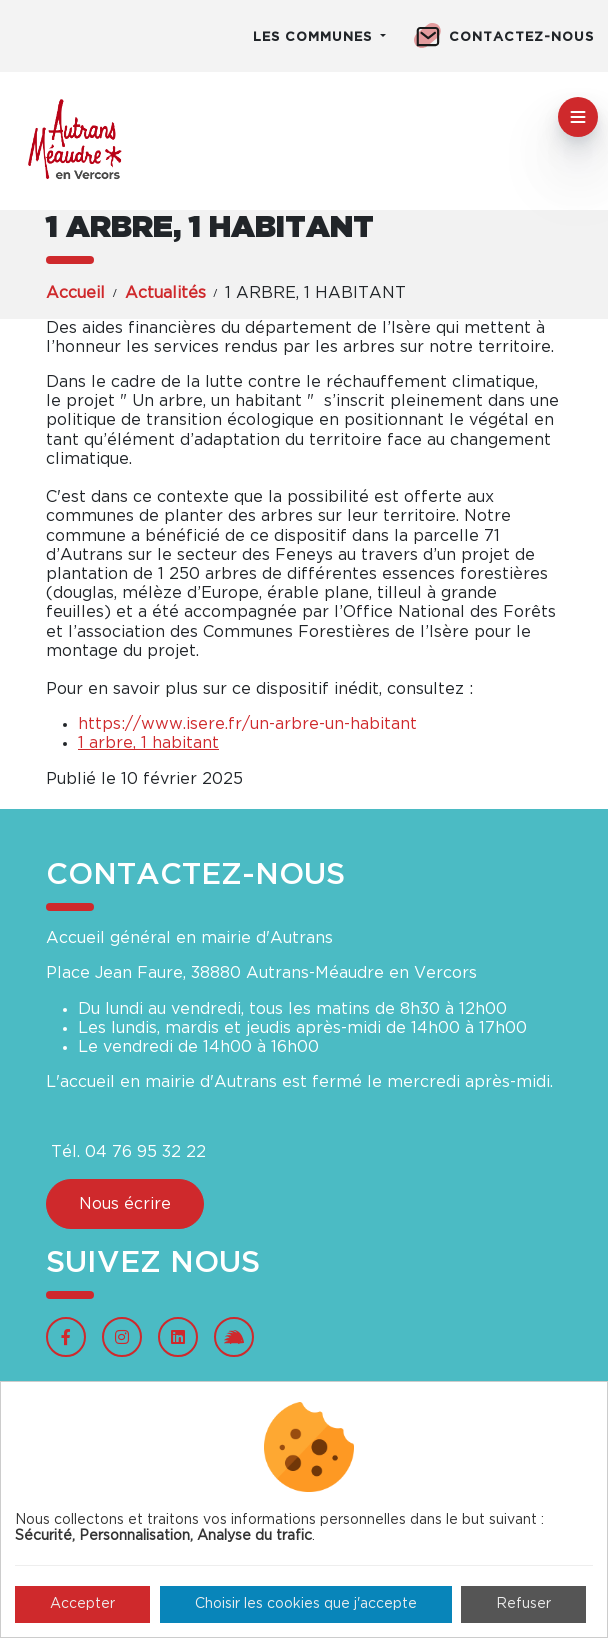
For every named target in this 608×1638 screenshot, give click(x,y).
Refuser (523, 1604)
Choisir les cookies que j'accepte (306, 1604)
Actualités (165, 293)
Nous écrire (125, 1204)
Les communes (315, 37)
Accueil (75, 293)
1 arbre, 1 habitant (148, 743)
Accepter (82, 1604)
